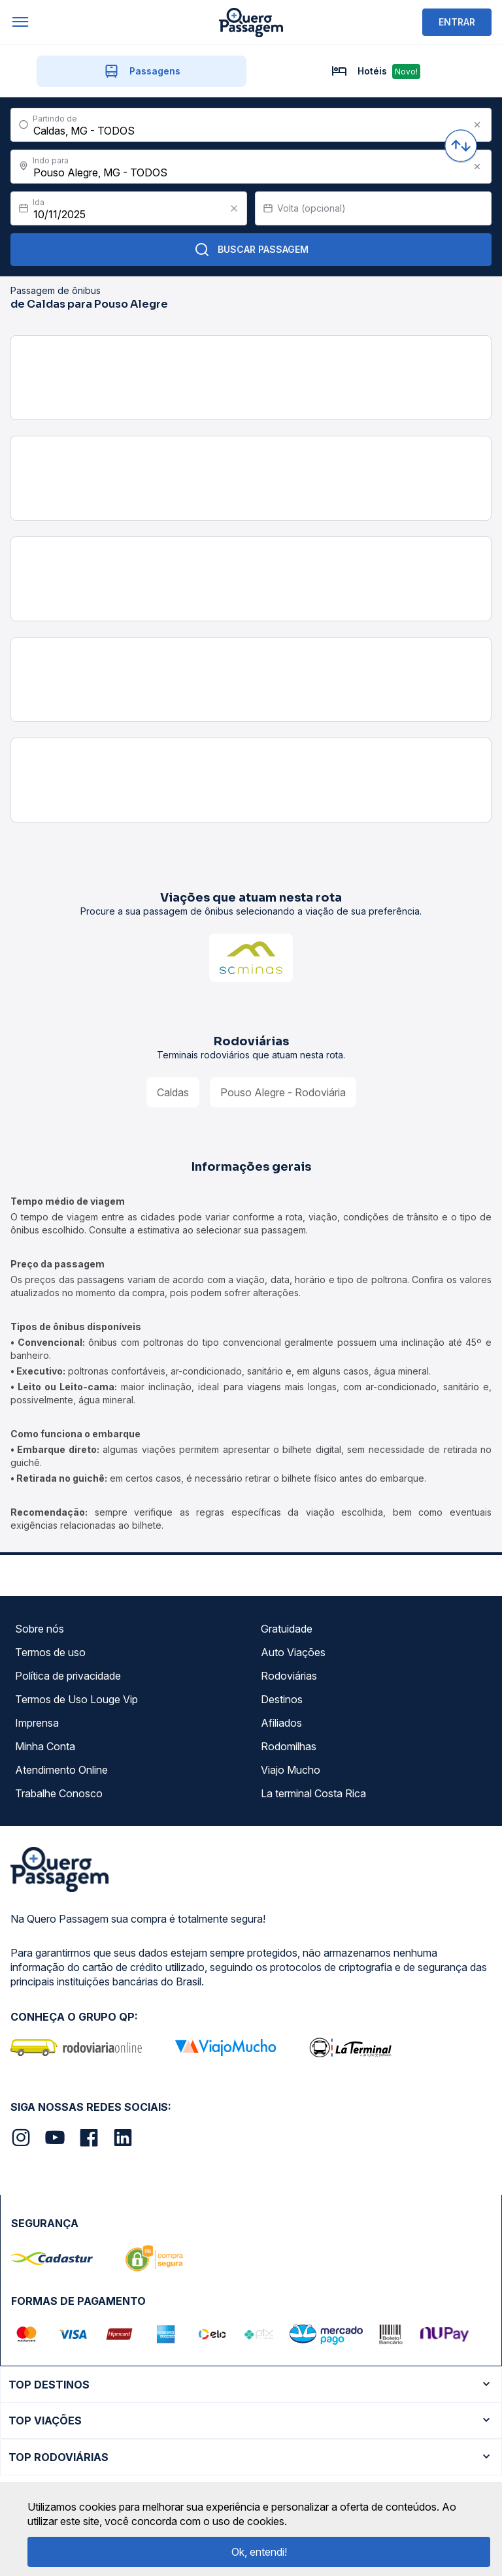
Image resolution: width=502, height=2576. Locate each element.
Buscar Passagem (251, 249)
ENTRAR (457, 21)
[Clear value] (234, 208)
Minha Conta (45, 1746)
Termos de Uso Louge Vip (76, 1699)
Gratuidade (286, 1628)
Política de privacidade (68, 1675)
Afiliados (281, 1722)
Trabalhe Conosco (59, 1793)
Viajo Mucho (290, 1769)
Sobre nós (39, 1628)
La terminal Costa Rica (313, 1793)
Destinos (282, 1699)
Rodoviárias (289, 1675)
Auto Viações (293, 1652)
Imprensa (37, 1722)
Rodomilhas (288, 1746)
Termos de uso (50, 1652)
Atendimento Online (61, 1769)
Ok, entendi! (259, 2551)
